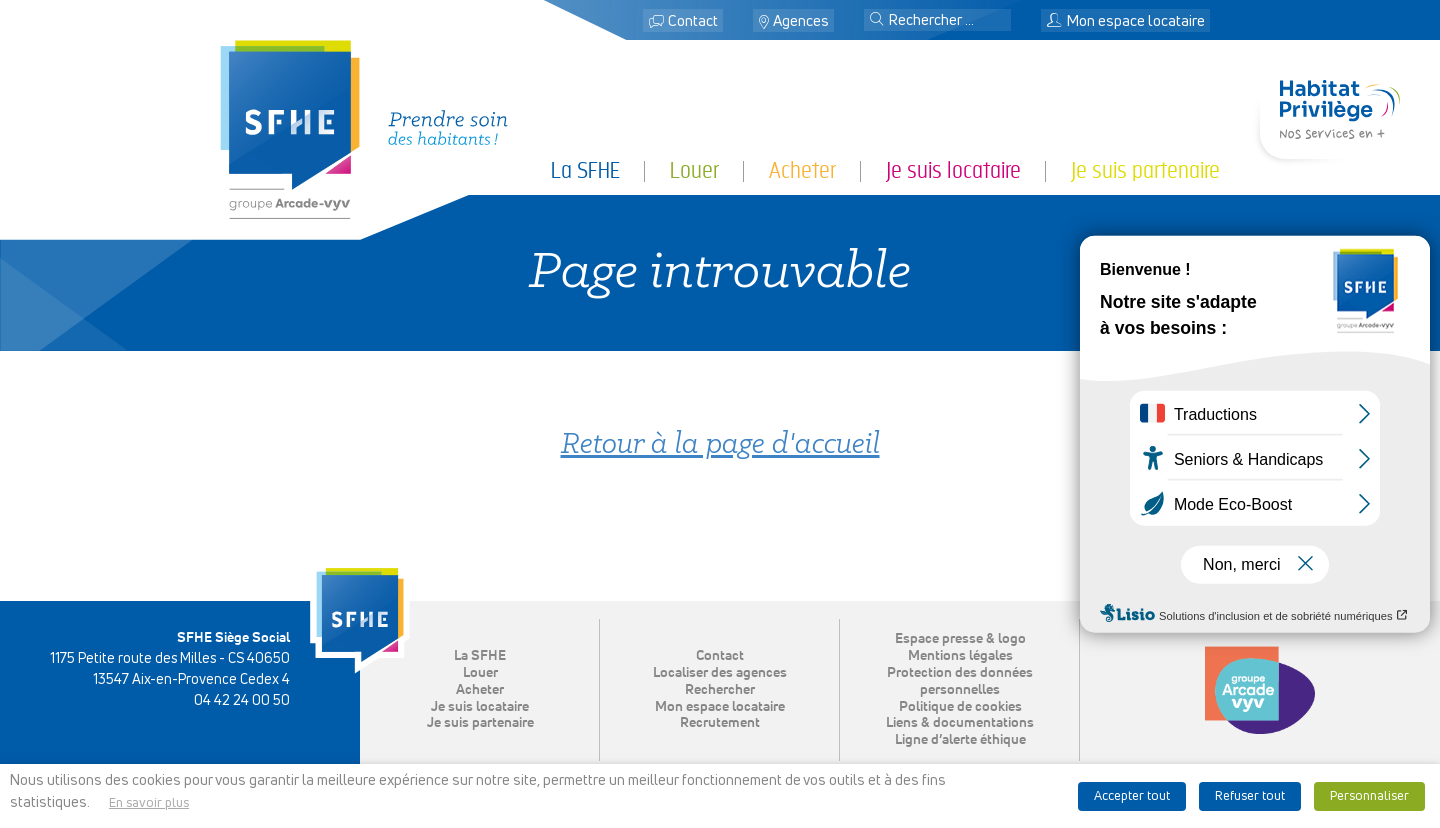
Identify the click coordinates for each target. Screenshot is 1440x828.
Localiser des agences (720, 673)
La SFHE (585, 170)
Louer (694, 170)
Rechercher (720, 690)
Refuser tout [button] (1250, 796)
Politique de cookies (960, 707)
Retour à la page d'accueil (720, 445)
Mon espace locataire (1125, 21)
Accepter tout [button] (1132, 796)
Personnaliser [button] (1369, 796)
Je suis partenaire (1145, 170)
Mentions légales (960, 656)
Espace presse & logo (960, 639)
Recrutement (720, 723)
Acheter (802, 170)
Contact (693, 21)
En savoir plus (149, 803)
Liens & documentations (960, 723)
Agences (801, 21)
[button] (877, 21)
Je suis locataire (953, 170)
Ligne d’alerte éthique (960, 740)
